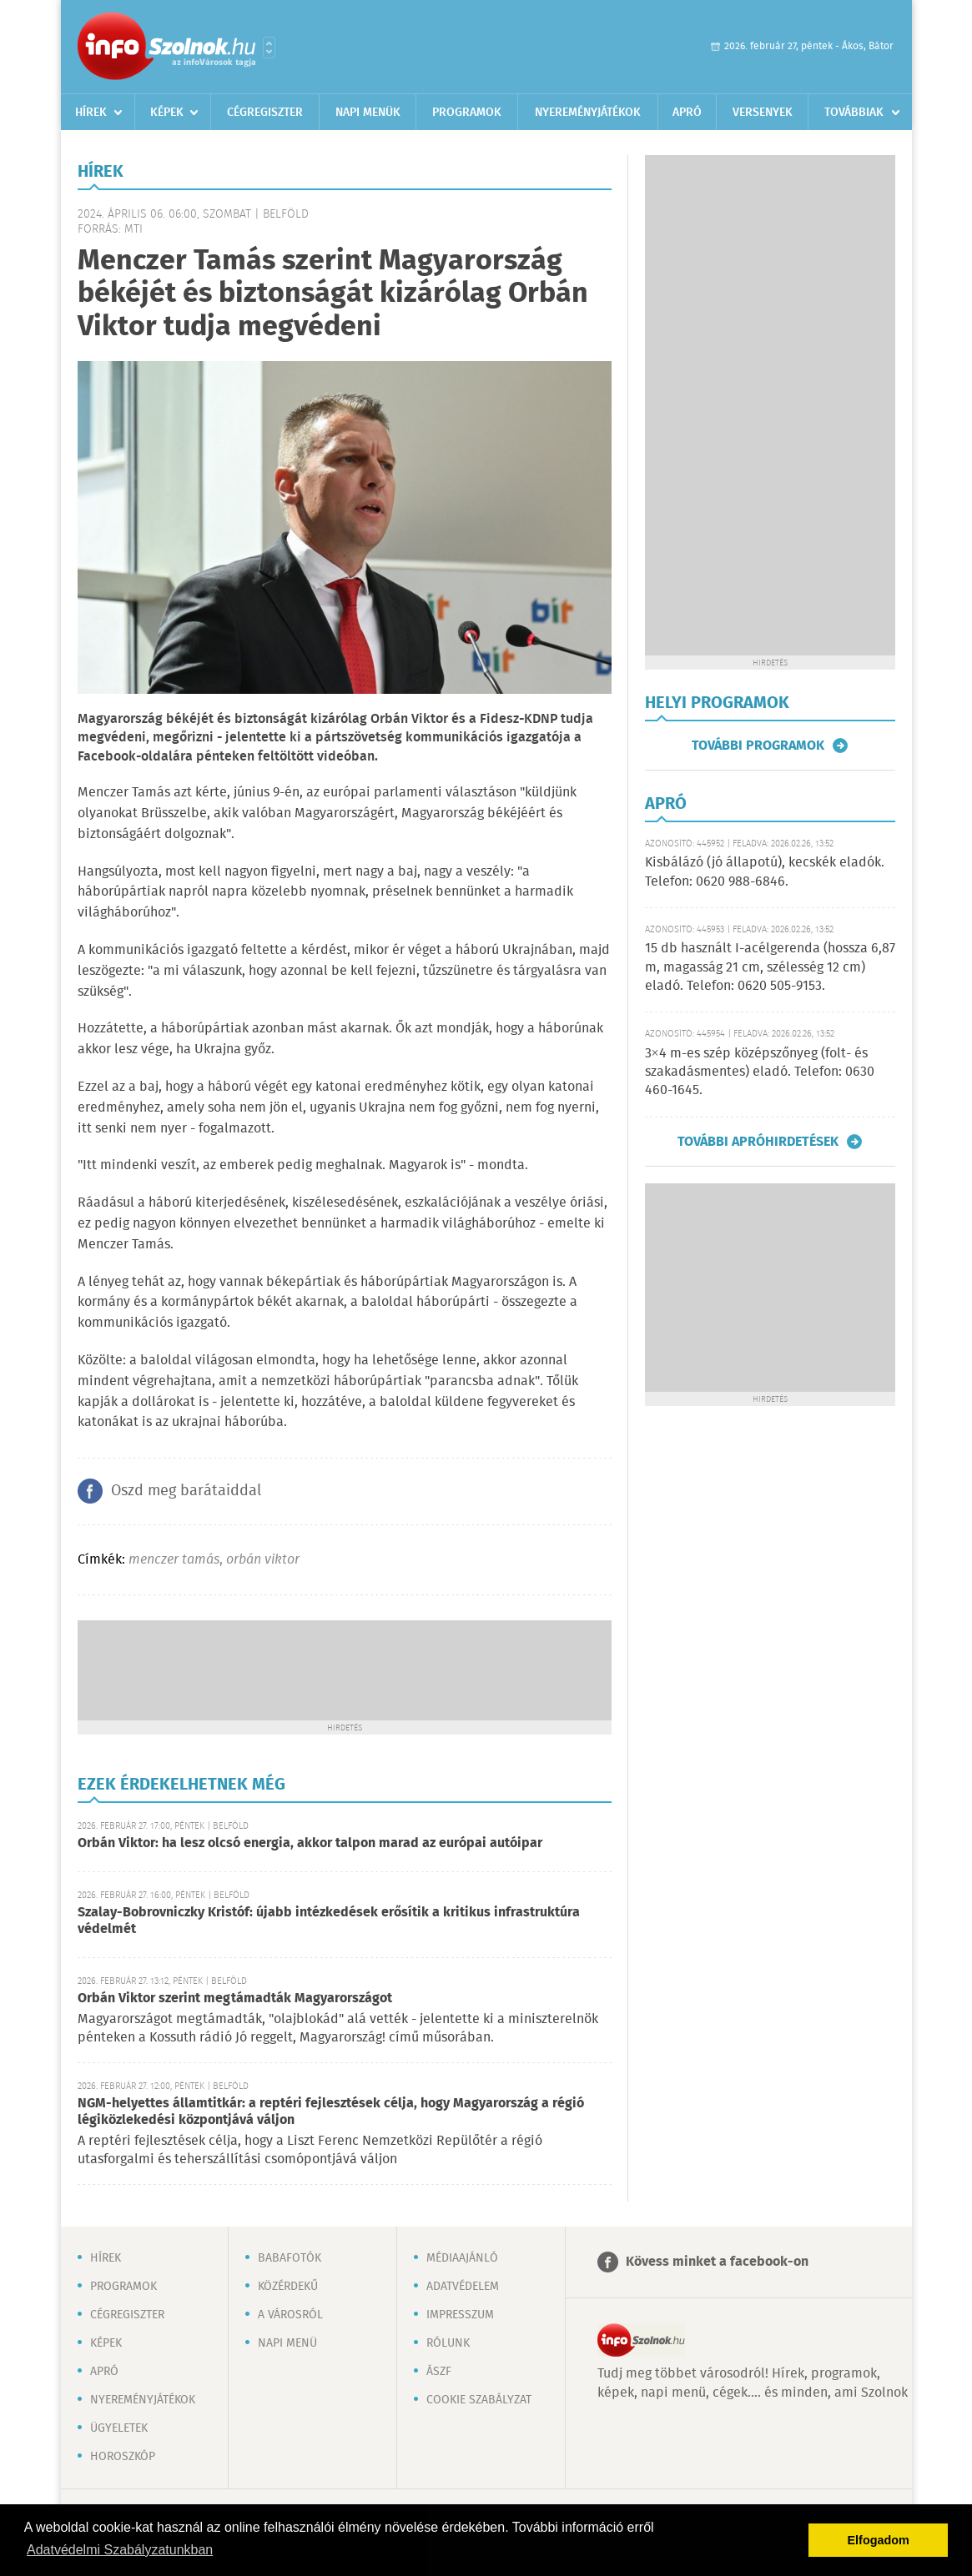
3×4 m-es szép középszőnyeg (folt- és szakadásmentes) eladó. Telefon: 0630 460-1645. (759, 1072)
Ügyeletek (119, 2428)
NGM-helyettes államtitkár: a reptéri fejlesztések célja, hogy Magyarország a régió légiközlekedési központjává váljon (331, 2112)
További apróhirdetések (758, 1141)
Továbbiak (854, 112)
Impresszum (460, 2315)
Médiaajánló (462, 2258)
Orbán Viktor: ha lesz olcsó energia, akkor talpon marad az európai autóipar (310, 1843)
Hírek (91, 112)
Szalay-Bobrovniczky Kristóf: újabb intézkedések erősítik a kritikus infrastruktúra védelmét (329, 1921)
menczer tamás (173, 1559)
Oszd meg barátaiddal (186, 1491)
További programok (758, 745)
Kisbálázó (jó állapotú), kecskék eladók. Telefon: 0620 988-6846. (764, 871)
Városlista (269, 47)
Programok (466, 112)
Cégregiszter (265, 112)
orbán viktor (263, 1559)
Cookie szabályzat (478, 2400)
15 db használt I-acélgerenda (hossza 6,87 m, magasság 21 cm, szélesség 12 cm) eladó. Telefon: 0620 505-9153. (770, 967)
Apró (687, 112)
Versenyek (763, 112)
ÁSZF (438, 2372)
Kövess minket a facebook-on (717, 2262)
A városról (290, 2315)
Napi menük (367, 112)
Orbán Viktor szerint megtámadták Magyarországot (235, 1998)
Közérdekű (288, 2286)
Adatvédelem (462, 2286)
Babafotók (289, 2258)
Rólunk (448, 2343)
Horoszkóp (122, 2457)
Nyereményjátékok (588, 112)
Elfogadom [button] (878, 2540)
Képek (167, 112)
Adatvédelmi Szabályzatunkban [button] (120, 2550)
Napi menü (287, 2343)
